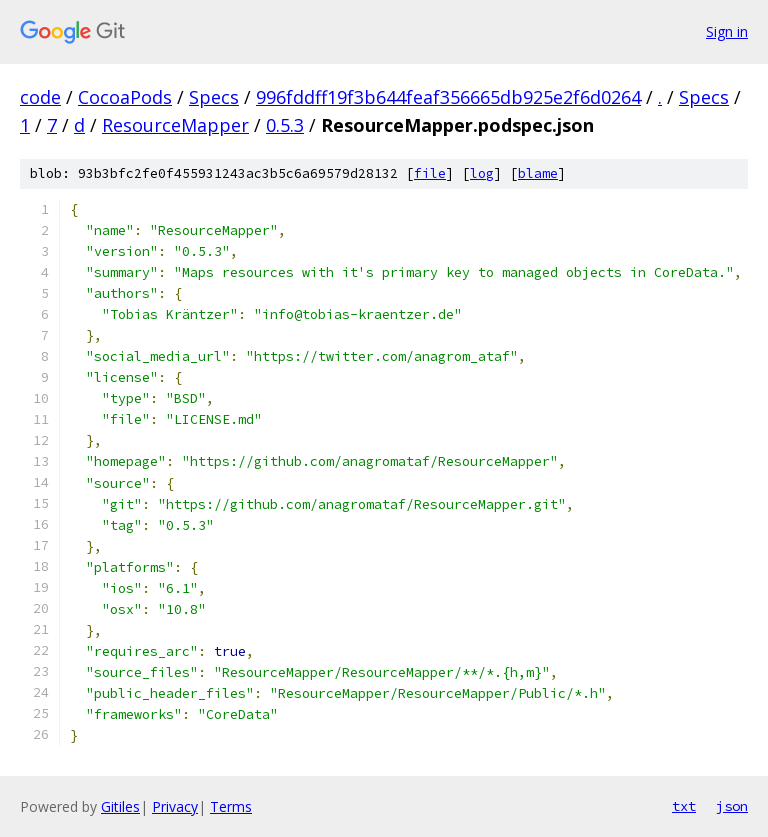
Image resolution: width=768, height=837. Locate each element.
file (430, 173)
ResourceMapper (175, 125)
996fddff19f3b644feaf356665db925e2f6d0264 (448, 97)
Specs (214, 97)
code (40, 97)
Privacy (175, 806)
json (732, 806)
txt (684, 806)
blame (538, 173)
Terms (231, 806)
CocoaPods (125, 97)
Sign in (727, 31)
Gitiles (120, 806)
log (482, 173)
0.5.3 (285, 125)
